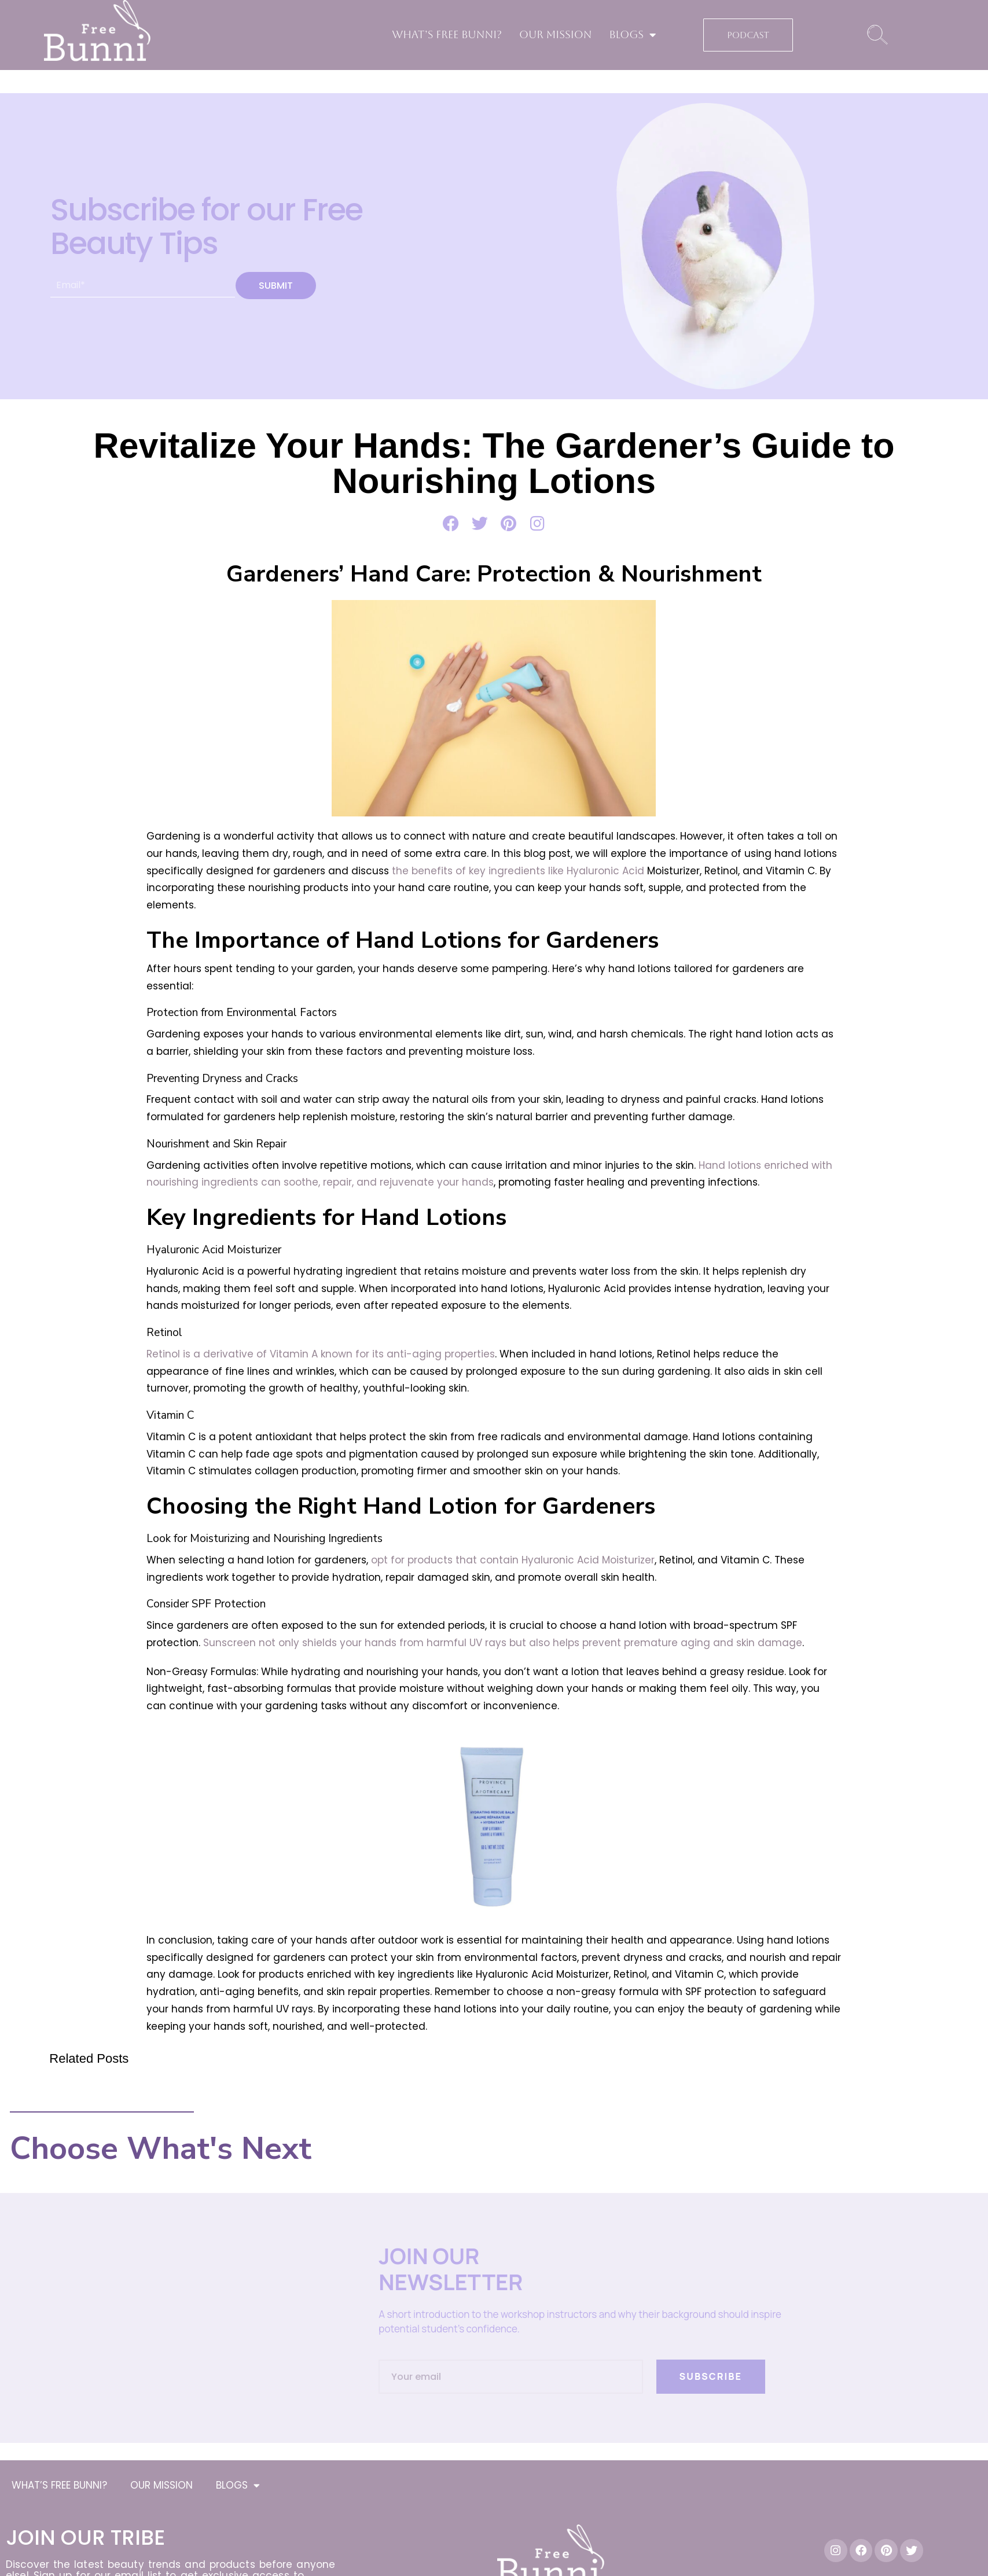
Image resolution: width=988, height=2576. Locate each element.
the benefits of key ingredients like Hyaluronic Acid (518, 871)
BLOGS (632, 35)
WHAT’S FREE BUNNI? (447, 34)
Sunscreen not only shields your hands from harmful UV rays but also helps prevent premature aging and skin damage (502, 1643)
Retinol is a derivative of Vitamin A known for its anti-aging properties (320, 1354)
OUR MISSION (555, 34)
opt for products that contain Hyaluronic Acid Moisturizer (513, 1560)
